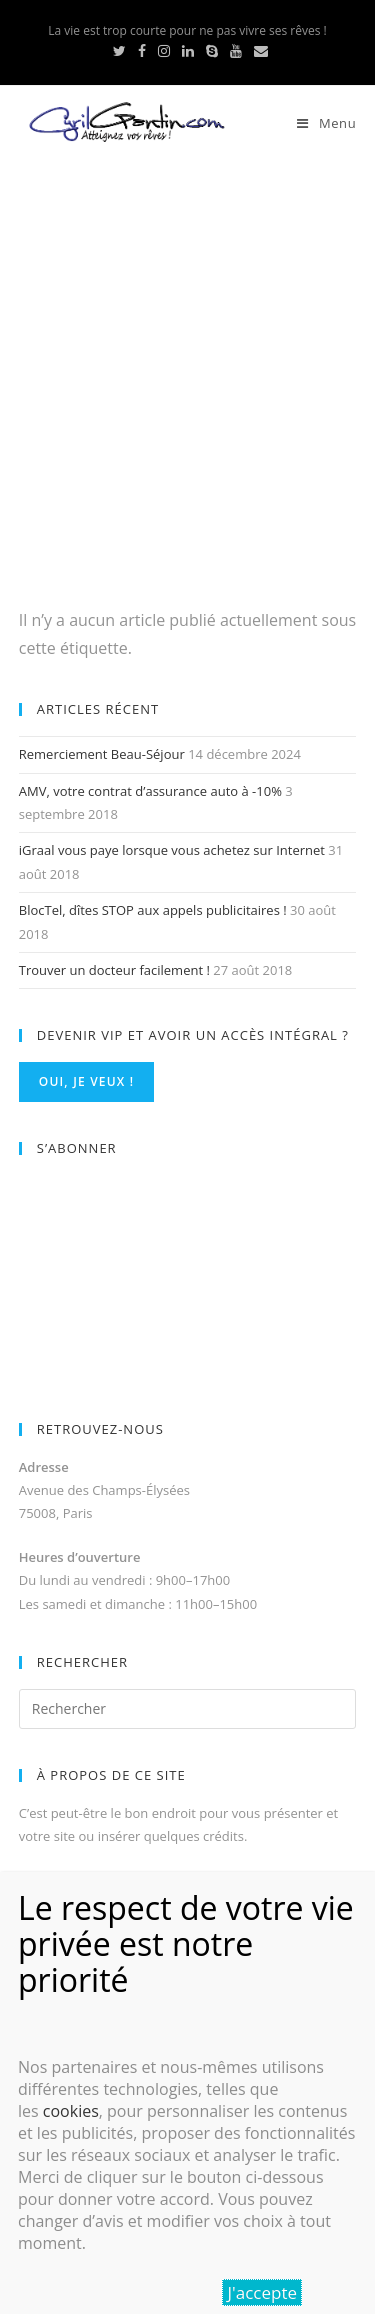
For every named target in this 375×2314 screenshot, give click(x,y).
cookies (71, 2111)
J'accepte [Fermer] (262, 2292)
